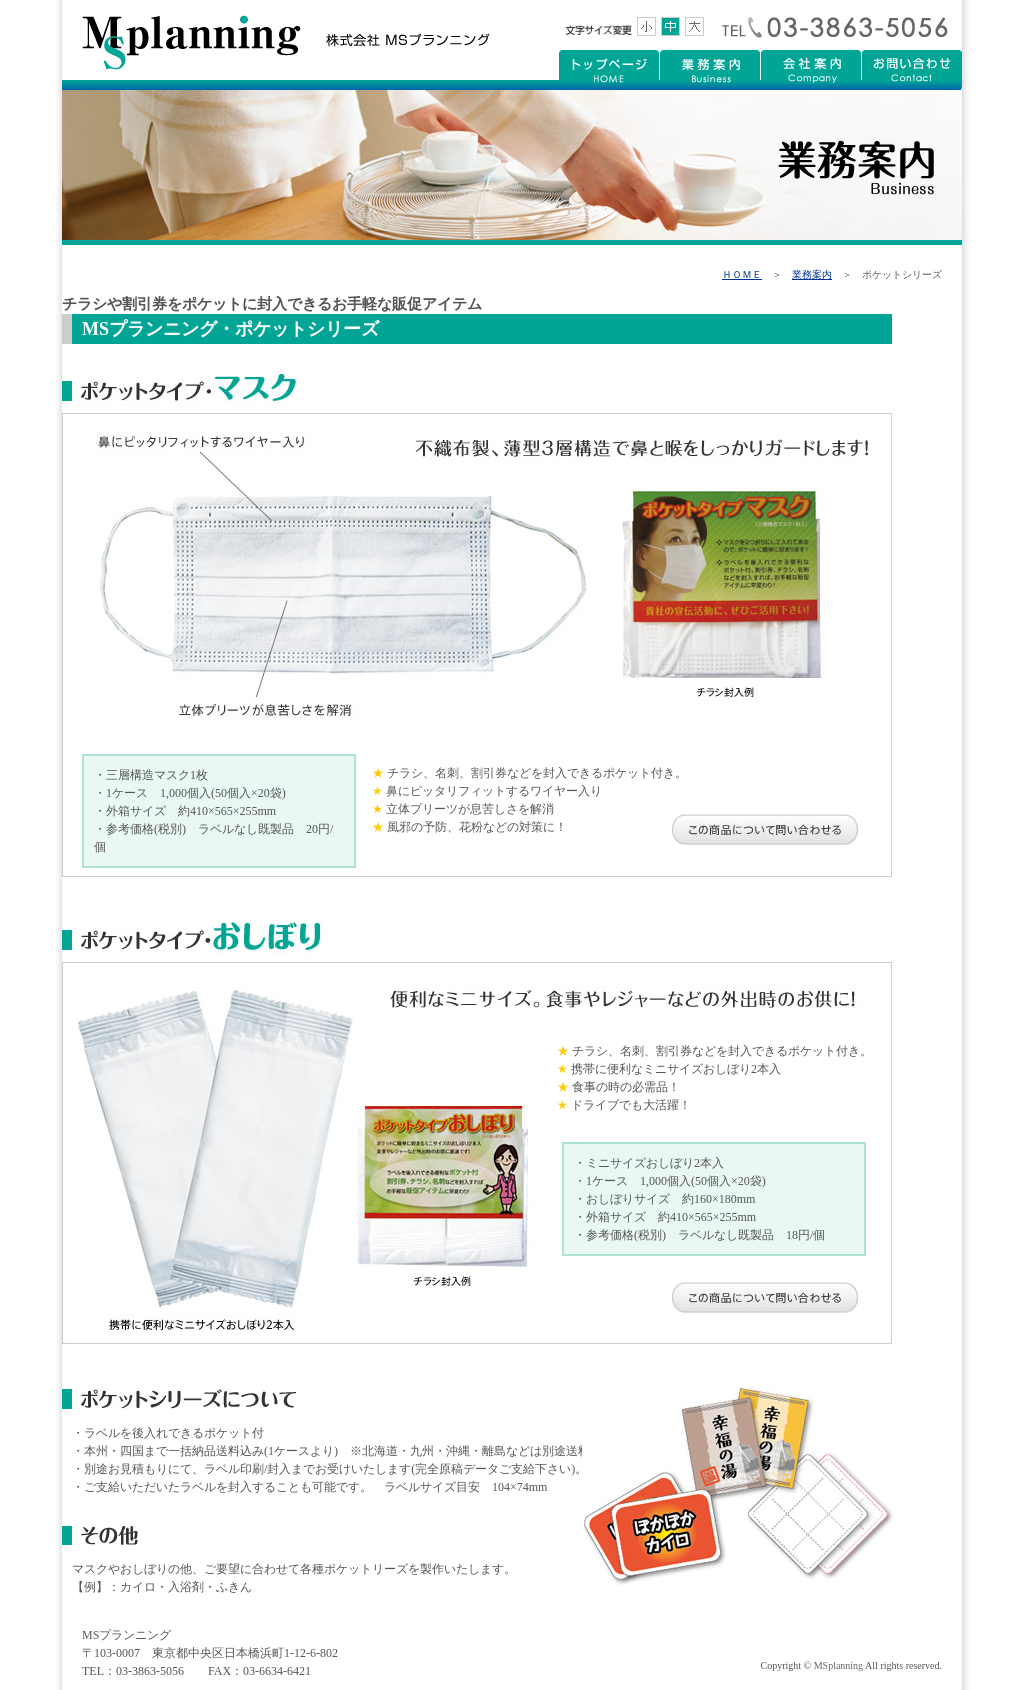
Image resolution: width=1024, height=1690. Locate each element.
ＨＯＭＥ (742, 274)
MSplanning (838, 1665)
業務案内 (812, 274)
